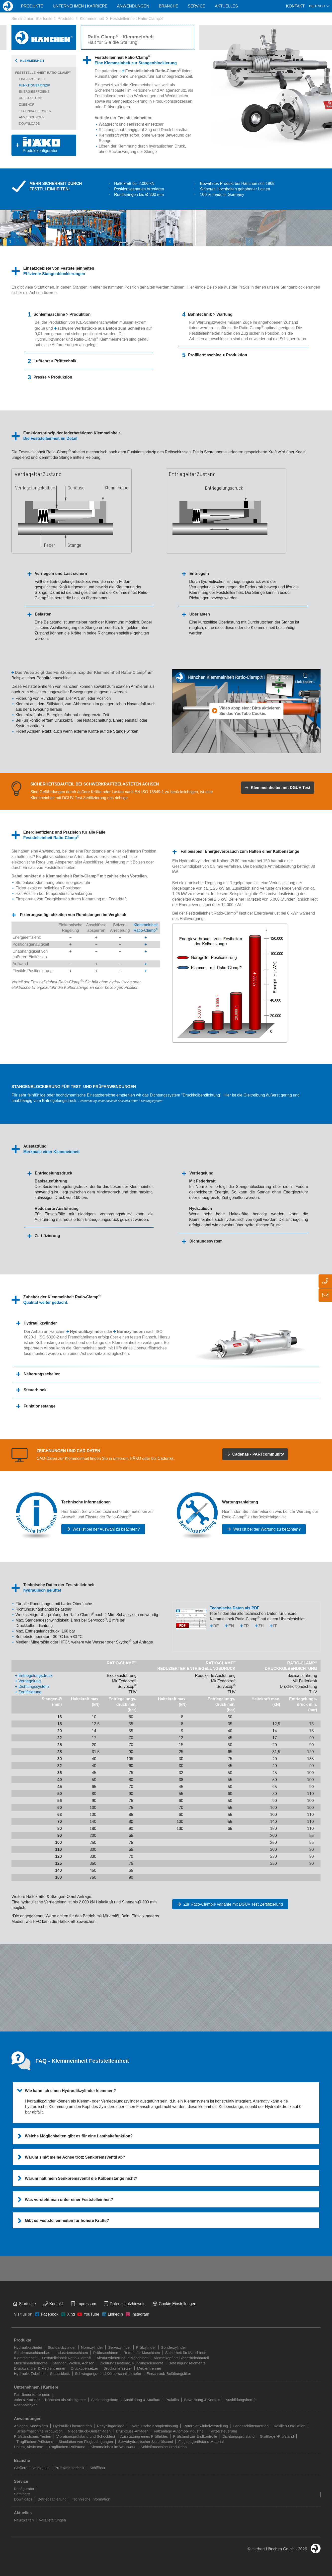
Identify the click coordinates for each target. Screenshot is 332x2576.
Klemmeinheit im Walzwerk (112, 2447)
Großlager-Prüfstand (277, 2436)
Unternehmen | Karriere (80, 6)
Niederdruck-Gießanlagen (89, 2431)
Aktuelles (226, 6)
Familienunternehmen (32, 2394)
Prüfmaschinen (105, 2352)
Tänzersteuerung (223, 2431)
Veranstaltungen (52, 2520)
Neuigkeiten (24, 2520)
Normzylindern (131, 1331)
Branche (168, 6)
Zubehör (27, 104)
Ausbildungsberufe (241, 2400)
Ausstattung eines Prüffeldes (144, 2436)
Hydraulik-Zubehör (29, 2373)
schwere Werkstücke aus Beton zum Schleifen (101, 328)
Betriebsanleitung (52, 2499)
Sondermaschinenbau (32, 2352)
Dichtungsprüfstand (238, 2436)
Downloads (29, 123)
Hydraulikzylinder (87, 1331)
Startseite (44, 18)
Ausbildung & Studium (141, 2400)
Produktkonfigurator (35, 145)
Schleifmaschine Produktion (39, 2431)
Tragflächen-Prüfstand (34, 2441)
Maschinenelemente (30, 2363)
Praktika (172, 2400)
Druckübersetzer (84, 2368)
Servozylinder (119, 2347)
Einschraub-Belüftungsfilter (169, 2373)
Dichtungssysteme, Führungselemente (132, 2363)
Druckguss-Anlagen (132, 2431)
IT (275, 1626)
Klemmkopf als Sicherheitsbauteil (181, 2358)
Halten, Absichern (28, 2447)
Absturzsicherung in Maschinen (123, 2358)
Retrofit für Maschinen (141, 2352)
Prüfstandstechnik (69, 2468)
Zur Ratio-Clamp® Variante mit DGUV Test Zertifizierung (230, 1904)
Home (8, 6)
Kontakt (295, 6)
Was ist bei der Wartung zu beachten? (264, 1529)
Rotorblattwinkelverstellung (205, 2426)
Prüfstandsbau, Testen (32, 2436)
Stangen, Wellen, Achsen (73, 2363)
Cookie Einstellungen (177, 2304)
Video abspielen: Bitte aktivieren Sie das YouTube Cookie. (250, 711)
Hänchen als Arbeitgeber (65, 2400)
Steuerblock (60, 2373)
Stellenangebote (104, 2400)
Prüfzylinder (146, 2347)
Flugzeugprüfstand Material (201, 2441)
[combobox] (319, 6)
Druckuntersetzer (117, 2368)
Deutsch (317, 6)
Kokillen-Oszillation (289, 2426)
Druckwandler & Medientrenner (40, 2368)
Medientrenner (149, 2368)
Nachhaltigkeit (25, 2405)
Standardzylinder (62, 2347)
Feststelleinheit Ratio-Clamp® (136, 18)
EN (231, 1626)
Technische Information (91, 2499)
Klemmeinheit (92, 18)
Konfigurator (24, 2489)
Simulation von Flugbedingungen (86, 2441)
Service (196, 6)
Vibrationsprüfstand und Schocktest (85, 2436)
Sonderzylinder (173, 2347)
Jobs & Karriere (27, 2400)
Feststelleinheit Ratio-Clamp (43, 73)
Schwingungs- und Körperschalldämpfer (108, 2373)
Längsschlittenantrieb (251, 2426)
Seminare (22, 2494)
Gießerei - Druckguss (31, 2468)
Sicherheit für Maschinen (185, 2352)
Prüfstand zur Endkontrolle (195, 2436)
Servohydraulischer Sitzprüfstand (145, 2441)
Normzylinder (92, 2347)
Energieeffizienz (34, 91)
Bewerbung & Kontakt (202, 2400)
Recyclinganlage (110, 2426)
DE (216, 1626)
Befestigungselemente (187, 2363)
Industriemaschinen (72, 2352)
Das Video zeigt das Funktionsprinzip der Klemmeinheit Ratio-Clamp (81, 672)
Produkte (66, 18)
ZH (261, 1626)
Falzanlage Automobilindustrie (179, 2431)
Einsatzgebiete (32, 79)
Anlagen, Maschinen (31, 2426)
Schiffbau (97, 2468)
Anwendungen (32, 117)
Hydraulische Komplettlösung (154, 2426)
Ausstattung (30, 98)
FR (246, 1626)
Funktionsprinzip (34, 85)
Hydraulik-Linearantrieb (72, 2426)
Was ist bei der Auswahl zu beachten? (103, 1529)
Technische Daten (35, 111)
